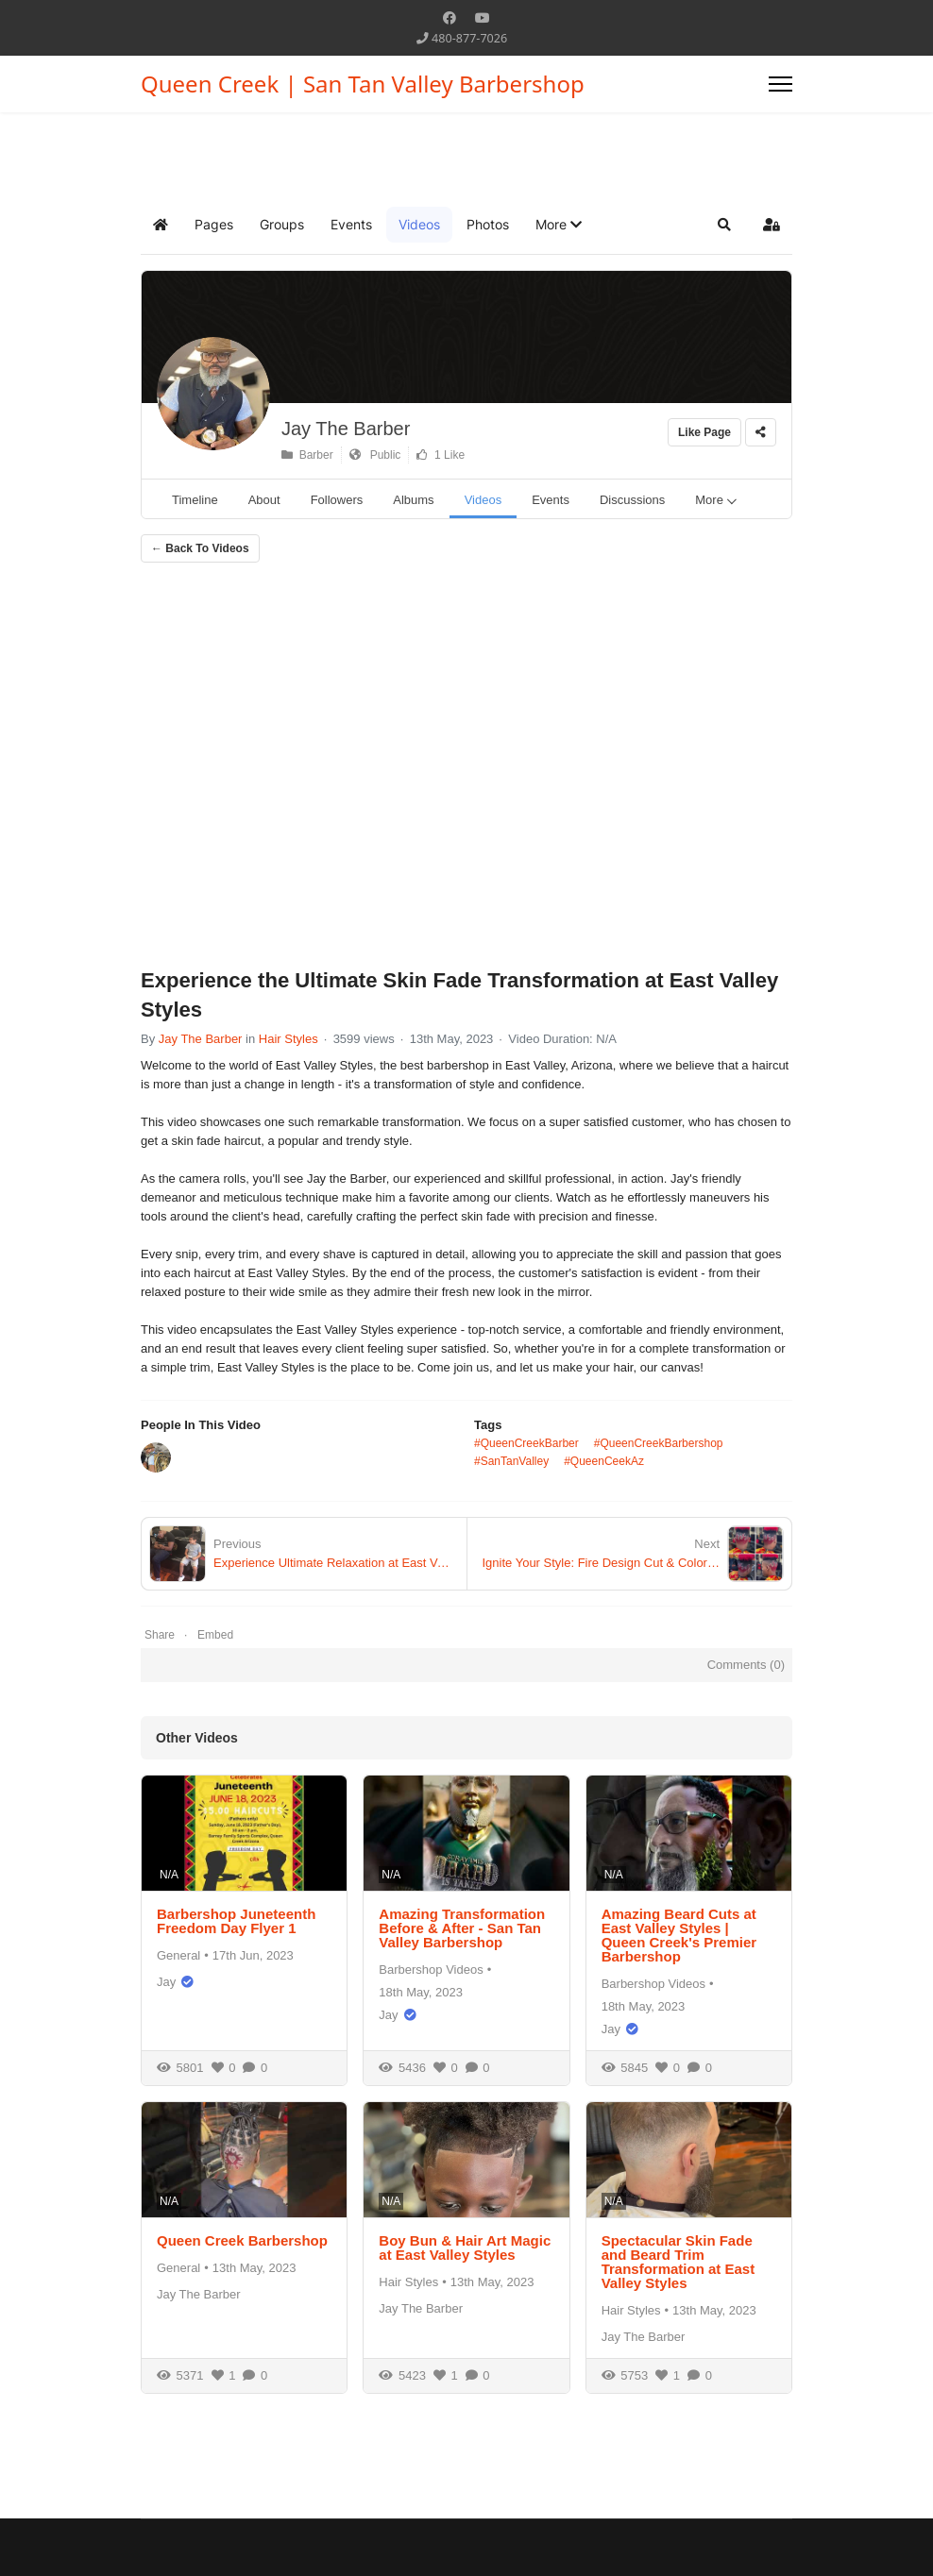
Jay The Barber (345, 428)
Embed (215, 1635)
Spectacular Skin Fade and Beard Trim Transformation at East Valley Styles (678, 2261)
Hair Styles (288, 1039)
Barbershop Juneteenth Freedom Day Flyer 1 (236, 1921)
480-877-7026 (469, 38)
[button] (558, 225)
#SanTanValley (511, 1461)
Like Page (704, 432)
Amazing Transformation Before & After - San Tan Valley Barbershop (462, 1928)
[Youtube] (482, 17)
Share (159, 1635)
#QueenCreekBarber (526, 1443)
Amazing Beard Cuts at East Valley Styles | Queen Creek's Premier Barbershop (679, 1935)
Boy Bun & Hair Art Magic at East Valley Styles (465, 2247)
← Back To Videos (200, 548)
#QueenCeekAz (604, 1461)
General (178, 1955)
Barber (307, 455)
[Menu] (780, 84)
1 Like (440, 455)
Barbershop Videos (431, 1969)
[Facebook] (449, 17)
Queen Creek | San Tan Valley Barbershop (363, 84)
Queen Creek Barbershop (242, 2240)
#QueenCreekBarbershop (658, 1443)
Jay (166, 1982)
